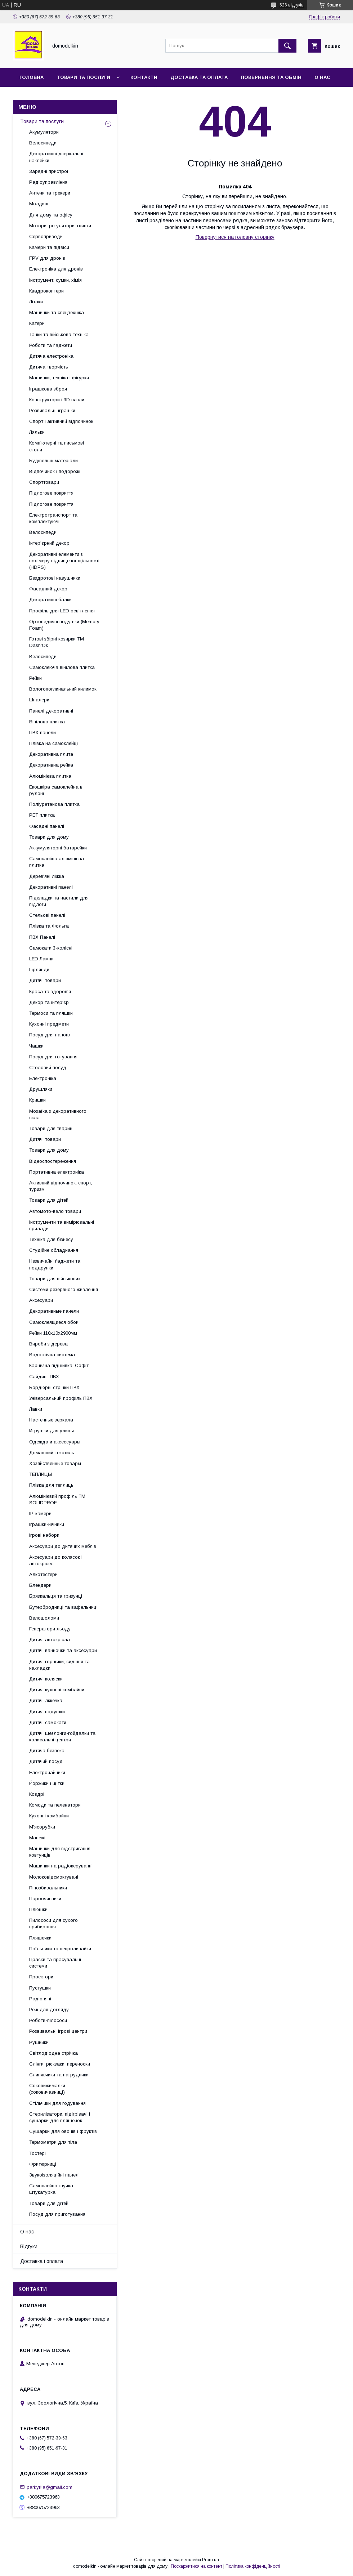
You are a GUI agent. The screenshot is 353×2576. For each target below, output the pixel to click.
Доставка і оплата (41, 2261)
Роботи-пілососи (48, 2020)
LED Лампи (41, 958)
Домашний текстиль (51, 1452)
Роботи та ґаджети (50, 345)
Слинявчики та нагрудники (59, 2074)
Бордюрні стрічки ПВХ (54, 1387)
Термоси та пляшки (51, 1013)
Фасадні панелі (46, 826)
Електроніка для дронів (56, 269)
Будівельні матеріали (53, 460)
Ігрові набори (44, 1535)
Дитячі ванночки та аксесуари (63, 1650)
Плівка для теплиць (51, 1485)
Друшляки (40, 1089)
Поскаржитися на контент (196, 2566)
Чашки (36, 1046)
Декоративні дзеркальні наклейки (56, 157)
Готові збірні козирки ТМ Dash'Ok (56, 642)
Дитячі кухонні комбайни (56, 1689)
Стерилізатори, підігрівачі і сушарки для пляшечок (59, 2117)
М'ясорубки (42, 1827)
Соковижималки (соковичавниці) (47, 2089)
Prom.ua (210, 2559)
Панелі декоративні (51, 711)
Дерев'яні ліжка (46, 876)
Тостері (37, 2153)
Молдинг (39, 203)
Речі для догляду (49, 2009)
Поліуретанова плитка (54, 804)
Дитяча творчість (48, 367)
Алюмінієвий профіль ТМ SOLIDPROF (57, 1499)
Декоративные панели (54, 1311)
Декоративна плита (51, 754)
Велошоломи (44, 1618)
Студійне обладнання (53, 1250)
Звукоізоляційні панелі (54, 2175)
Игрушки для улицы (51, 1430)
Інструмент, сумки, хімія (55, 280)
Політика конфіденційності (252, 2566)
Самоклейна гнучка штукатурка (51, 2189)
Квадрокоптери (46, 291)
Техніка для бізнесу (51, 1239)
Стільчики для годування (57, 2103)
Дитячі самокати (47, 1722)
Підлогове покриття (51, 493)
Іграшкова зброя (48, 389)
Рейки (35, 678)
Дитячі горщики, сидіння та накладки (59, 1665)
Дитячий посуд (46, 1761)
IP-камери (40, 1513)
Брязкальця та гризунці (55, 1596)
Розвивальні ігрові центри (58, 2031)
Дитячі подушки (47, 1711)
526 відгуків (292, 5)
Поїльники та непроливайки (60, 1948)
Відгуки (28, 2246)
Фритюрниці (42, 2164)
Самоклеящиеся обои (54, 1322)
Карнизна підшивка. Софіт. (59, 1365)
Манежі (37, 1837)
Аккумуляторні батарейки (58, 848)
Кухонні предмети (49, 1024)
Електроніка (42, 1078)
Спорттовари (44, 482)
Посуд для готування (53, 1056)
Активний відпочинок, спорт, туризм (60, 1186)
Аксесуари (41, 1300)
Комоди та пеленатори (55, 1805)
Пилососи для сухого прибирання (53, 1923)
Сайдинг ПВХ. (44, 1376)
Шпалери (39, 699)
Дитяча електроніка (51, 356)
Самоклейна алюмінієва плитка (56, 862)
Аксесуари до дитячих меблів (62, 1546)
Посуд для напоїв (49, 1034)
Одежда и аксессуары (54, 1442)
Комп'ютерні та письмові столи (56, 446)
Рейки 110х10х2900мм (53, 1333)
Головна (31, 77)
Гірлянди (39, 969)
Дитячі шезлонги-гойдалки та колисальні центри (62, 1736)
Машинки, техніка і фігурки (59, 377)
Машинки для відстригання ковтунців (59, 1852)
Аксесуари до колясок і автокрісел (55, 1560)
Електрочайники (47, 1772)
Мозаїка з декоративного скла (57, 1114)
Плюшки (38, 1909)
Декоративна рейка (51, 765)
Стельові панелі (47, 915)
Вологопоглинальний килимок (63, 689)
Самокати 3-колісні (50, 948)
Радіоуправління (48, 182)
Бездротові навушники (54, 578)
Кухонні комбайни (49, 1815)
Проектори (41, 1976)
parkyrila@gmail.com (49, 2487)
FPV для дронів (47, 258)
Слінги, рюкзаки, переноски (59, 2064)
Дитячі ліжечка (45, 1700)
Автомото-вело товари (55, 1211)
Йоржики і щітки (46, 1783)
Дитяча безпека (46, 1750)
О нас (322, 77)
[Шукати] (287, 46)
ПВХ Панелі (42, 937)
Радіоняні (40, 1998)
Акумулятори (44, 132)
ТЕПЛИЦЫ (40, 1474)
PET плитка (42, 815)
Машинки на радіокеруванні (61, 1866)
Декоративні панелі (51, 887)
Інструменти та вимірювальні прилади (61, 1225)
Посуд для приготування (57, 2214)
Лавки (35, 1409)
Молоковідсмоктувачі (53, 1877)
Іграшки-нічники (46, 1524)
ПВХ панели (42, 732)
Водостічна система (52, 1354)
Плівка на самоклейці (53, 743)
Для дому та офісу (50, 215)
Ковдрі (36, 1794)
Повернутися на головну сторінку (235, 237)
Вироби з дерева (48, 1344)
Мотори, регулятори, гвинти (60, 225)
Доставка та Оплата (199, 77)
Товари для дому (49, 837)
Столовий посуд (47, 1067)
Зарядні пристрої (48, 171)
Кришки (37, 1100)
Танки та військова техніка (59, 334)
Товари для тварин (50, 1128)
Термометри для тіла (53, 2142)
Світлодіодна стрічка (53, 2053)
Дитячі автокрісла (49, 1639)
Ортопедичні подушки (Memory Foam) (64, 625)
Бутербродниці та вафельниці (63, 1607)
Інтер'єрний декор (49, 543)
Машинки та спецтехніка (56, 312)
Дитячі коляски (46, 1679)
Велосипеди (43, 143)
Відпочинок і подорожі (54, 471)
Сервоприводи (46, 236)
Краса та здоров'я (50, 991)
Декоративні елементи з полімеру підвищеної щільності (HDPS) (64, 561)
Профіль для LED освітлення (62, 610)
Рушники (39, 2042)
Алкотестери (43, 1574)
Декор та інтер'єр (49, 1002)
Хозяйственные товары (55, 1463)
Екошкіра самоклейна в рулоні (55, 790)
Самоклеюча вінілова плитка (62, 667)
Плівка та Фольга (49, 926)
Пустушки (40, 1988)
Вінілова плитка (47, 721)
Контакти (143, 77)
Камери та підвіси (49, 247)
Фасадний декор (48, 588)
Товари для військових (55, 1278)
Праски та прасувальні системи (55, 1963)
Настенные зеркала (51, 1420)
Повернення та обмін (271, 77)
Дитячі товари (45, 980)
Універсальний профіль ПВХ (61, 1398)
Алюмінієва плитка (50, 776)
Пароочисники (45, 1898)
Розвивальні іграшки (52, 410)
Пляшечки (40, 1938)
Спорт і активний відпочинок (61, 421)
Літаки (36, 301)
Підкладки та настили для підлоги (59, 901)
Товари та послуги (83, 77)
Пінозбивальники (48, 1887)
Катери (37, 323)
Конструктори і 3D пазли (56, 399)
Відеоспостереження (52, 1161)
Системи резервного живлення (63, 1289)
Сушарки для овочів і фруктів (63, 2131)
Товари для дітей (48, 1200)
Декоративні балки (50, 599)
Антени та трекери (49, 193)
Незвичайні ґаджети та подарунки (54, 1264)
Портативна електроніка (56, 1172)
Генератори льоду (50, 1628)
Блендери (40, 1585)
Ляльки (37, 432)
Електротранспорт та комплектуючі (53, 518)
